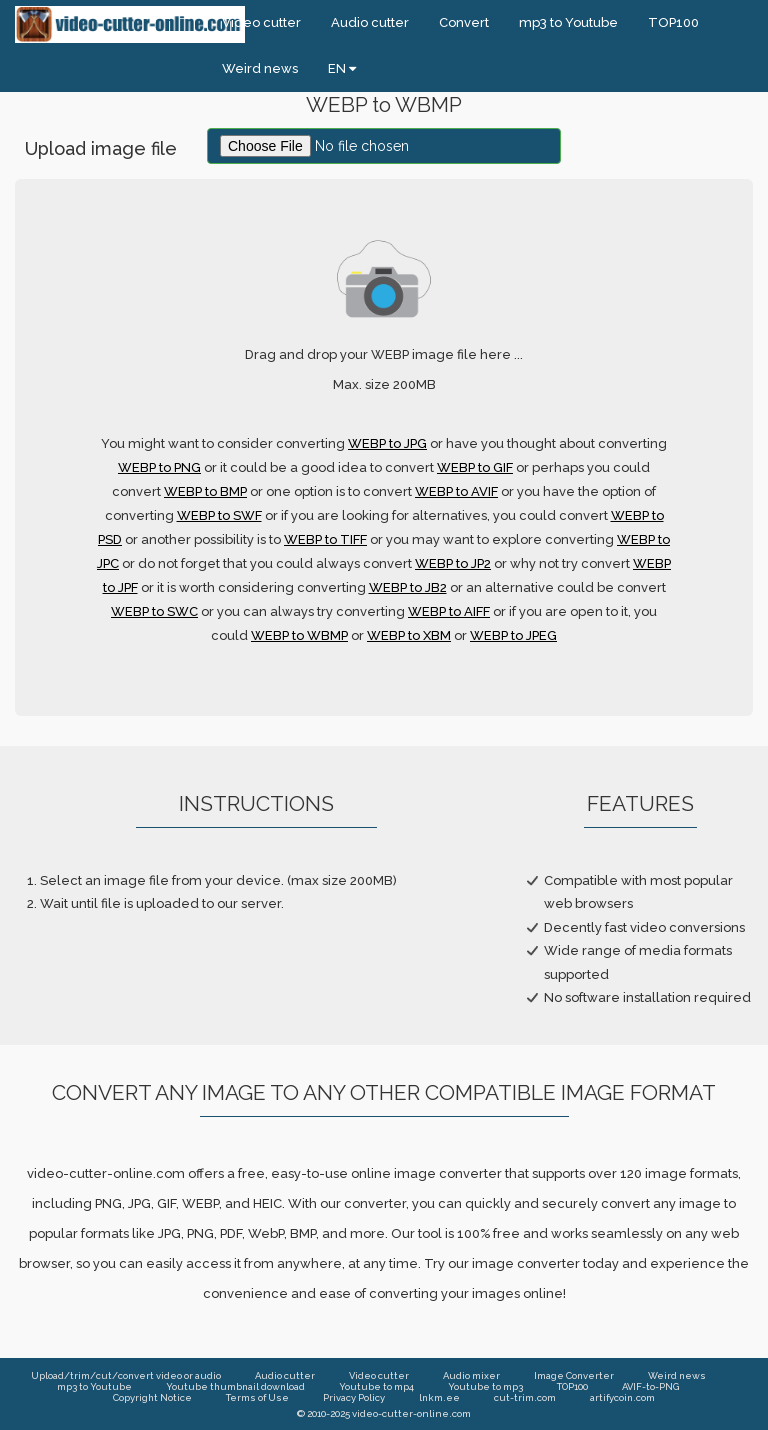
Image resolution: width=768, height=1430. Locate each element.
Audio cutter (370, 22)
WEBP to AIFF (449, 611)
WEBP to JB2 (408, 587)
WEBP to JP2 (453, 563)
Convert (464, 22)
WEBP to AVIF (456, 491)
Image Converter (574, 1375)
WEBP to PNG (159, 467)
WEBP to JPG (387, 443)
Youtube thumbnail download (235, 1386)
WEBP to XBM (409, 635)
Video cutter (261, 22)
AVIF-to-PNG (650, 1386)
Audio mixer (471, 1375)
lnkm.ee (439, 1397)
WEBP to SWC (154, 611)
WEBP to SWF (219, 515)
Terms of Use (257, 1397)
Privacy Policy (354, 1397)
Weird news (260, 68)
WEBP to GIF (475, 467)
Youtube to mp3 (485, 1386)
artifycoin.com (622, 1397)
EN (342, 68)
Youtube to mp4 (376, 1386)
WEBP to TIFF (325, 539)
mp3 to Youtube (568, 22)
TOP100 (673, 22)
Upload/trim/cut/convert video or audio (126, 1375)
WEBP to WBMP (299, 635)
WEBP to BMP (205, 491)
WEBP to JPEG (513, 635)
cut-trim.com (525, 1397)
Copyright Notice (152, 1397)
